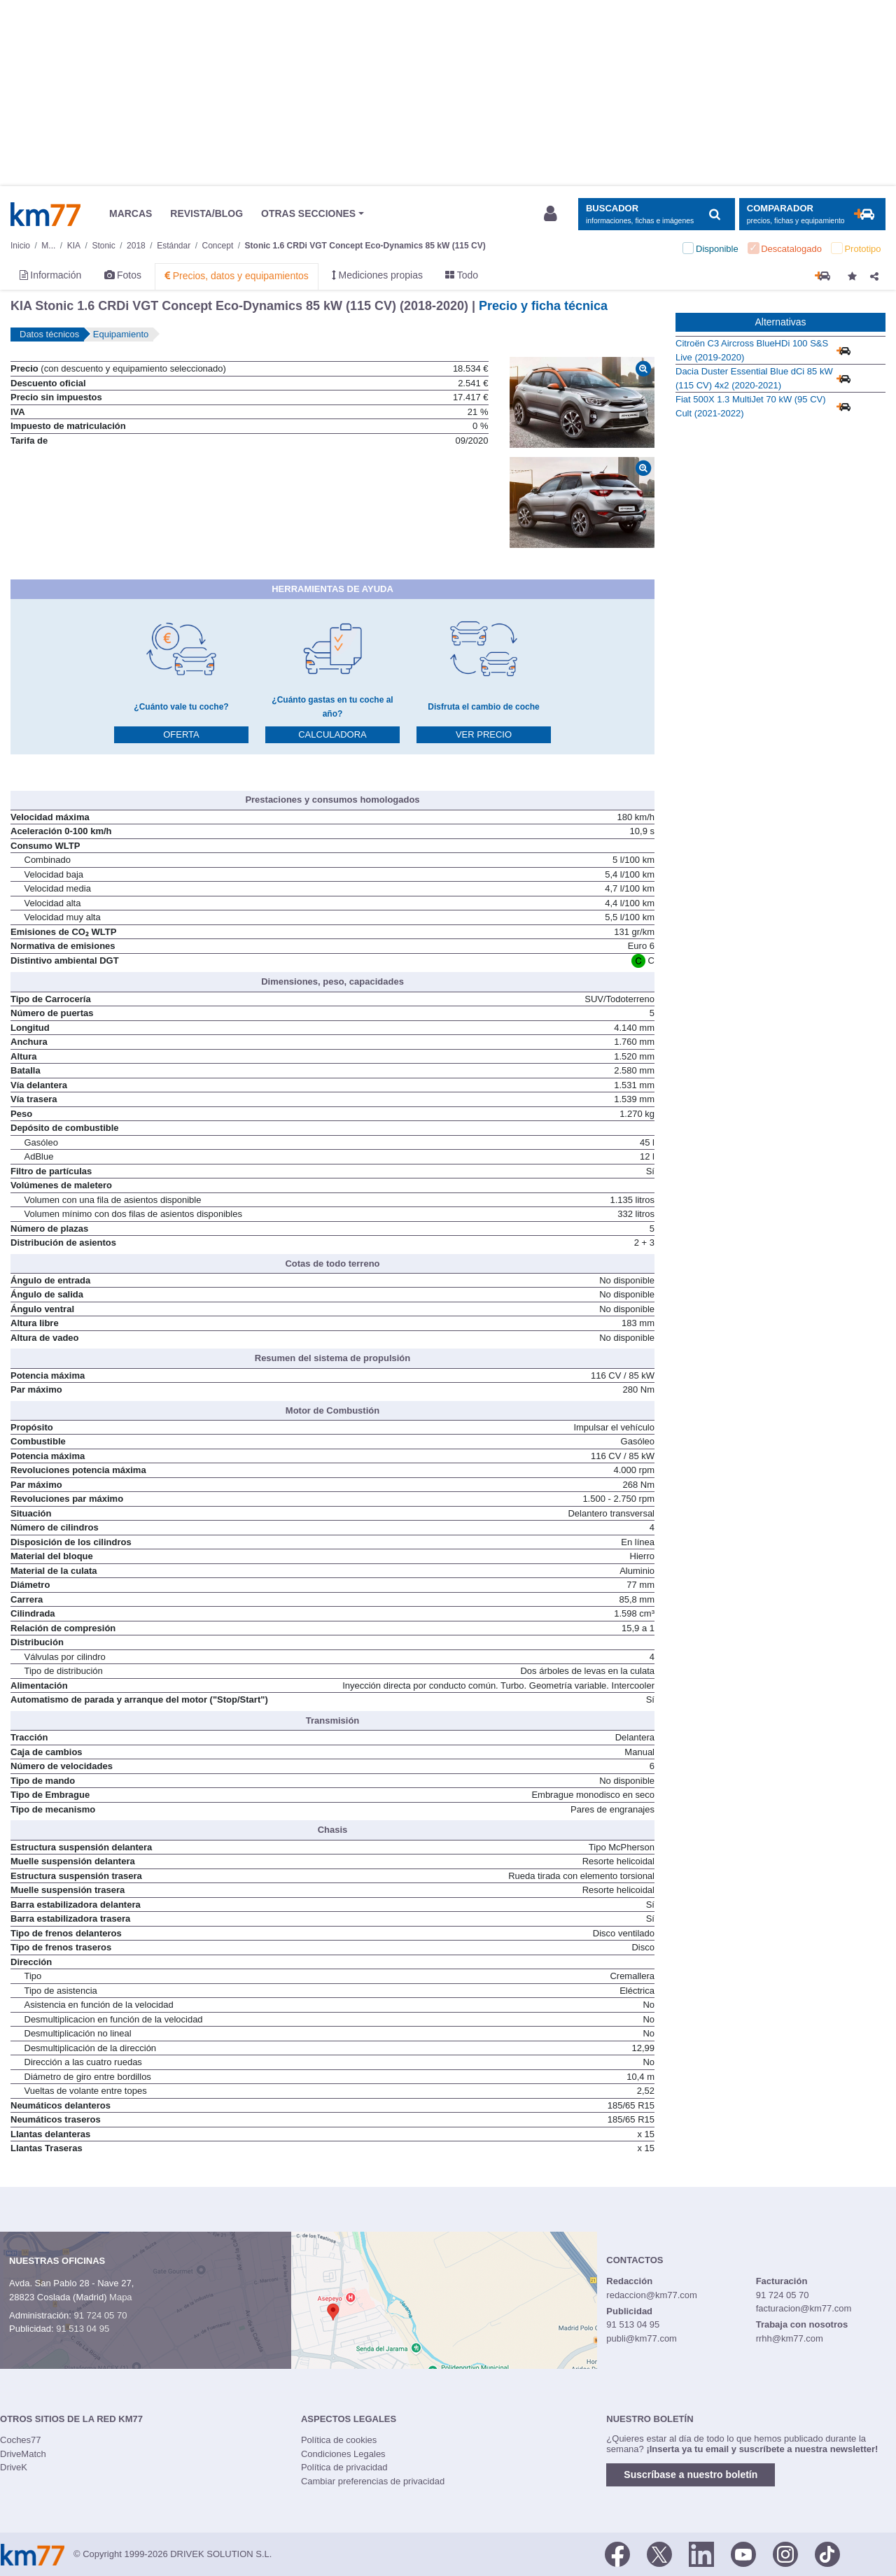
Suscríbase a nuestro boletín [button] (690, 2474)
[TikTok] (827, 2553)
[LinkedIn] (701, 2553)
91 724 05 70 (100, 2315)
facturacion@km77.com (804, 2308)
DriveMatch (23, 2454)
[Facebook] (617, 2553)
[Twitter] (659, 2553)
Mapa (120, 2297)
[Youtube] (743, 2553)
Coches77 (20, 2440)
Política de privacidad (344, 2467)
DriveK (13, 2467)
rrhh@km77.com (789, 2338)
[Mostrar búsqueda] (656, 214)
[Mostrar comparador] (812, 214)
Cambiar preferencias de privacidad (372, 2481)
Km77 (45, 214)
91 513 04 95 (82, 2328)
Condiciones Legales (343, 2454)
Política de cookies (339, 2440)
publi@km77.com (641, 2338)
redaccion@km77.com (651, 2295)
